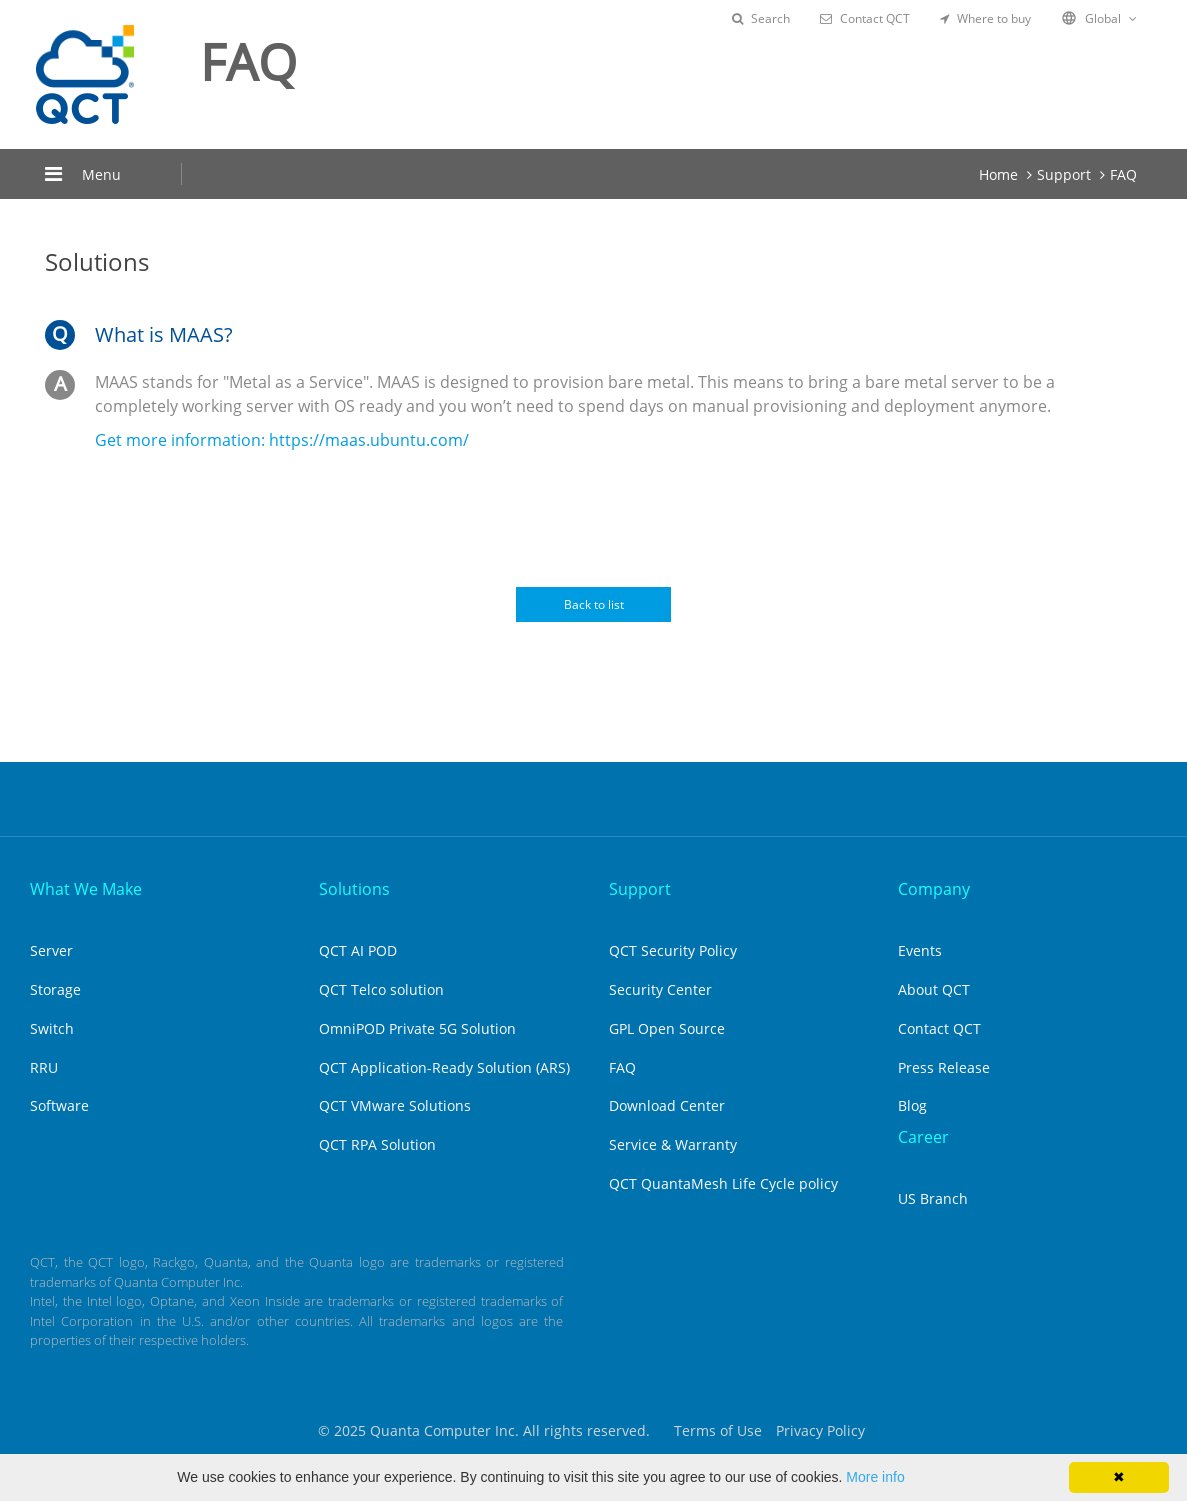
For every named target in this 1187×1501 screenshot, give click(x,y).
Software (59, 1105)
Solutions (354, 889)
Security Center (660, 989)
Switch (52, 1028)
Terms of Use (718, 1430)
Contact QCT (865, 18)
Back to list (594, 604)
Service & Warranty (673, 1144)
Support (1064, 174)
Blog (912, 1105)
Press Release (944, 1067)
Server (51, 950)
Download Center (667, 1105)
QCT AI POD (358, 950)
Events (920, 950)
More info (875, 1477)
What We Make (86, 889)
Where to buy (985, 18)
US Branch (933, 1198)
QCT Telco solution (381, 989)
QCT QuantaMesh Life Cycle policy (723, 1183)
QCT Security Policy (673, 950)
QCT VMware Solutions (395, 1105)
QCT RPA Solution (377, 1144)
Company (934, 889)
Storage (55, 989)
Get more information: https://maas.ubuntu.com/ (282, 440)
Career (923, 1137)
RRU (44, 1067)
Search (761, 18)
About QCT (934, 989)
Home (998, 174)
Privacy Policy (820, 1430)
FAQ (1123, 174)
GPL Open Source (667, 1028)
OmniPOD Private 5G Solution (417, 1028)
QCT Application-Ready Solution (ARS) (444, 1067)
